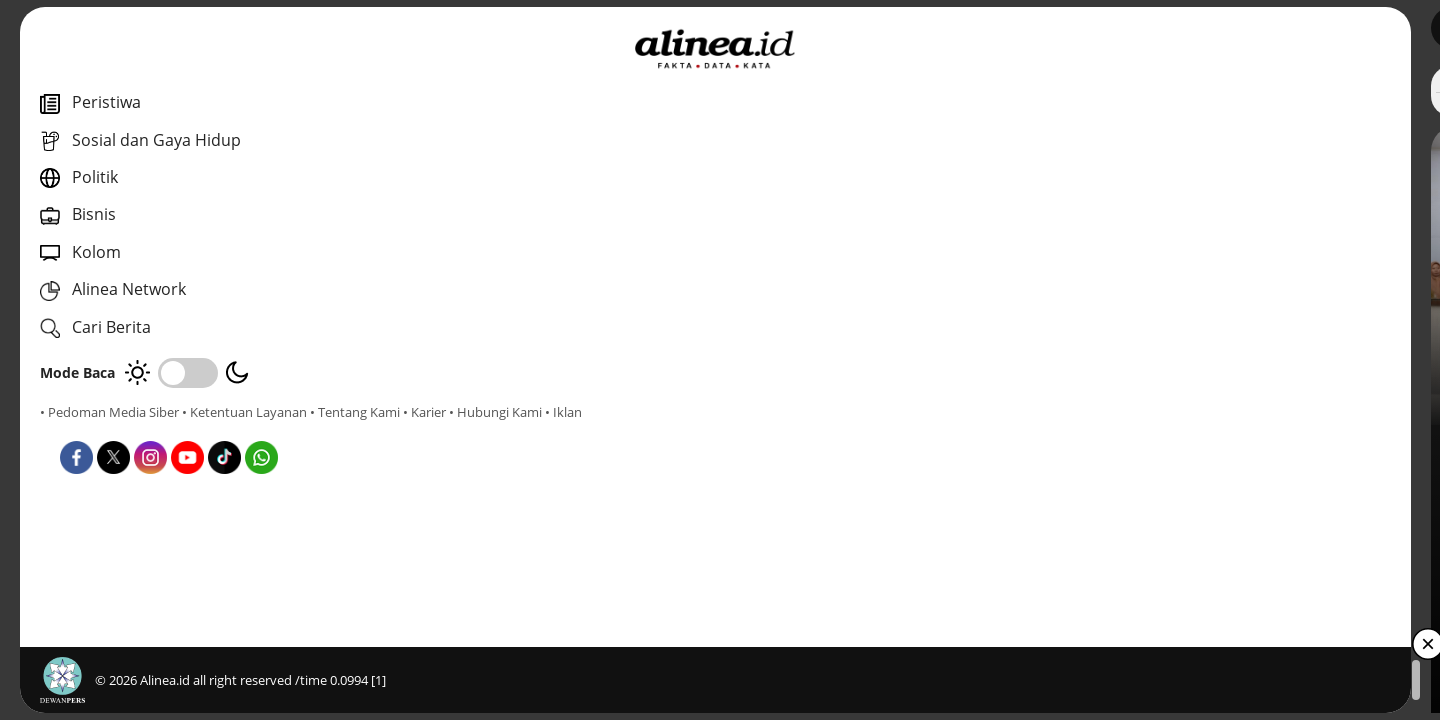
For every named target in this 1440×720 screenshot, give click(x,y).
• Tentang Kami (85, 430)
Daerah (508, 449)
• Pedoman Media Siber (109, 412)
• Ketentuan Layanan (244, 412)
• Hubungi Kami (225, 430)
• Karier (154, 430)
